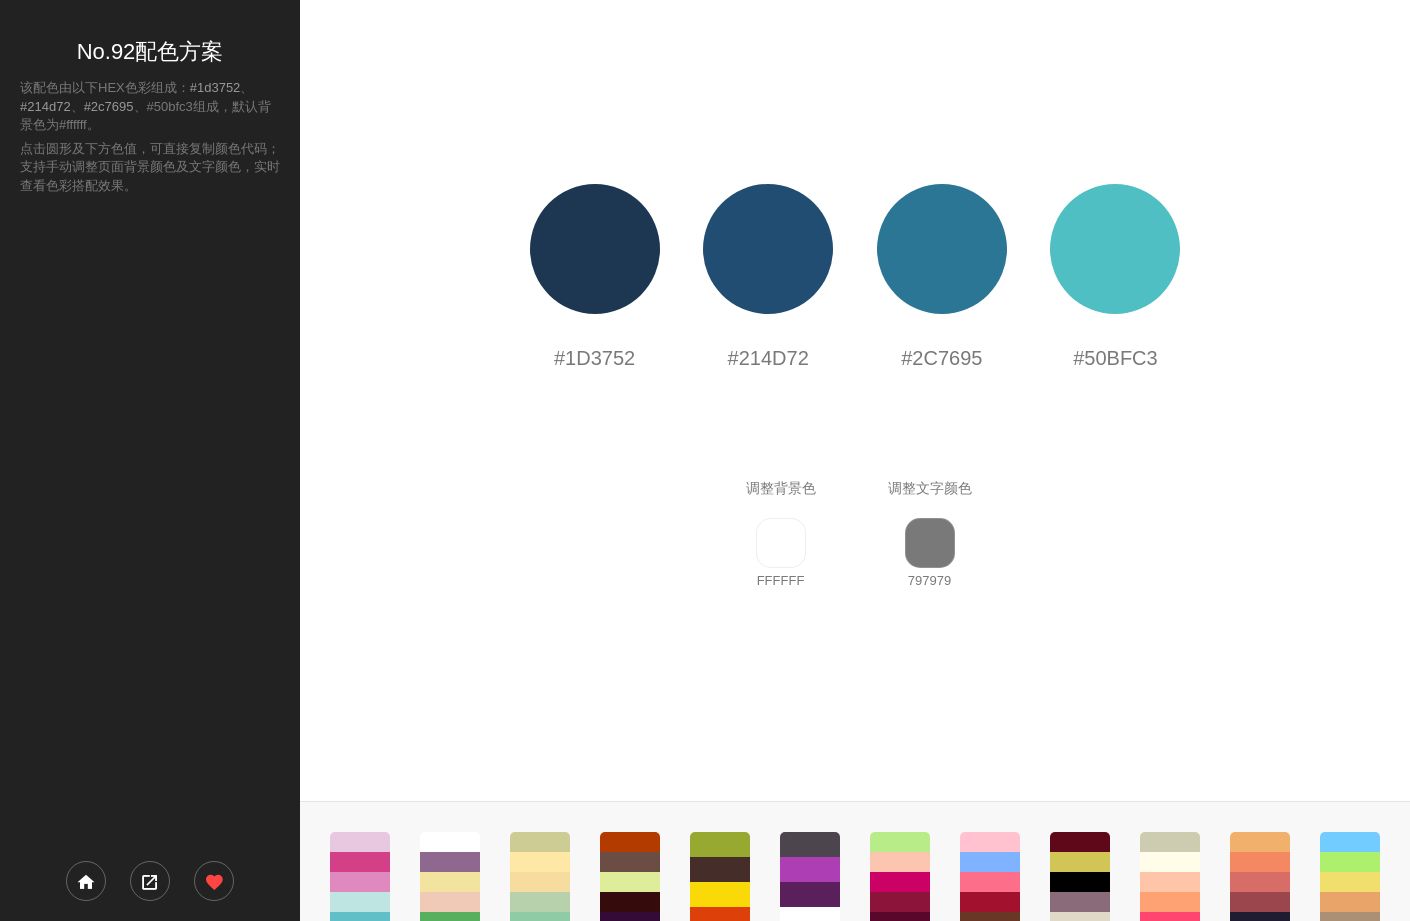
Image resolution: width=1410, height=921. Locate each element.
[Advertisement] (150, 526)
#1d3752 (215, 87)
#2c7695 (109, 106)
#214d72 (45, 106)
